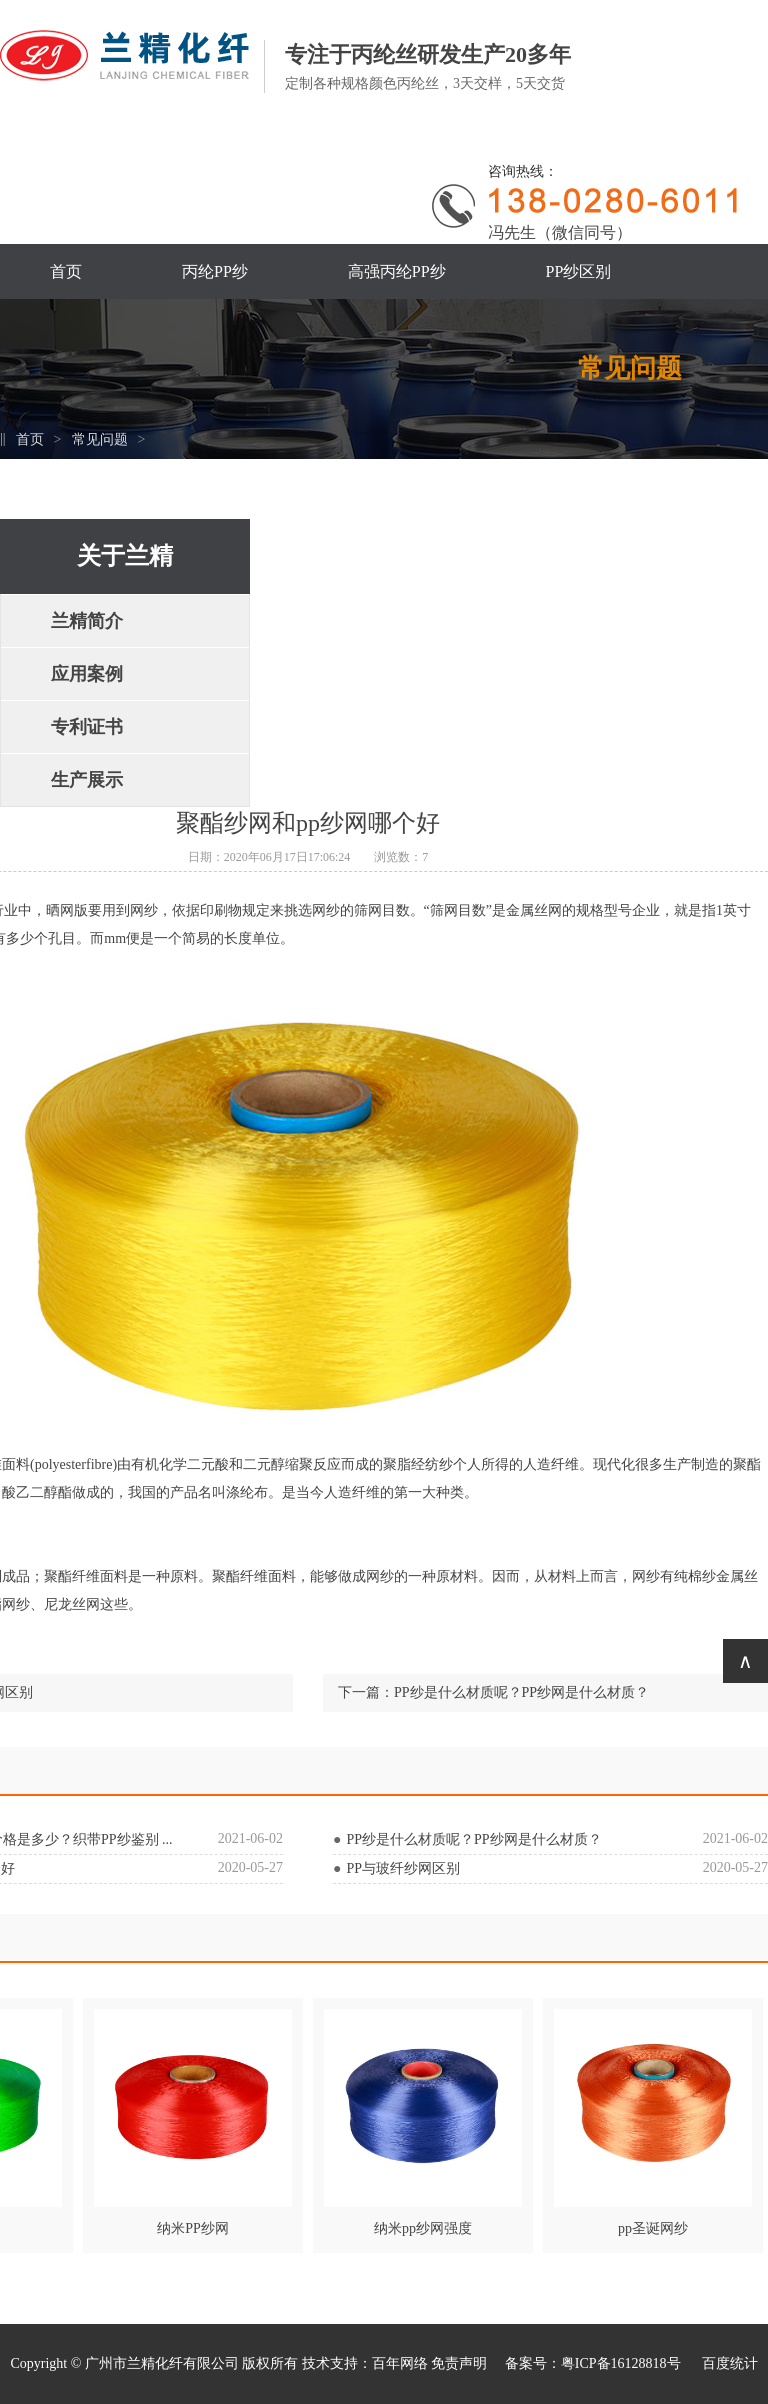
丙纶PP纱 (215, 271)
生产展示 (87, 780)
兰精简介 (87, 621)
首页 (66, 271)
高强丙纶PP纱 (397, 271)
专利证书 (87, 727)
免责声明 (459, 2363)
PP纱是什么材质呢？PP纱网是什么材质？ (521, 1692)
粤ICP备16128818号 (622, 2363)
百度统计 (730, 2363)
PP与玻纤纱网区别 (403, 1868)
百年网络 (400, 2363)
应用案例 (87, 674)
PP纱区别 (579, 271)
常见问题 (100, 439)
